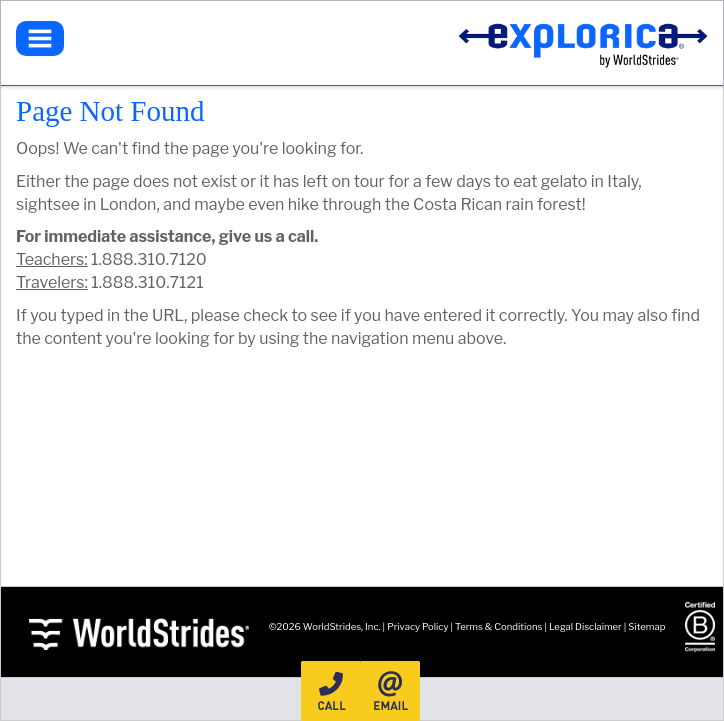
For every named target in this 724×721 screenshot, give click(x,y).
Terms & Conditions (498, 626)
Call (331, 691)
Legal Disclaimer (585, 626)
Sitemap (646, 626)
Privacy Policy (417, 626)
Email (390, 691)
